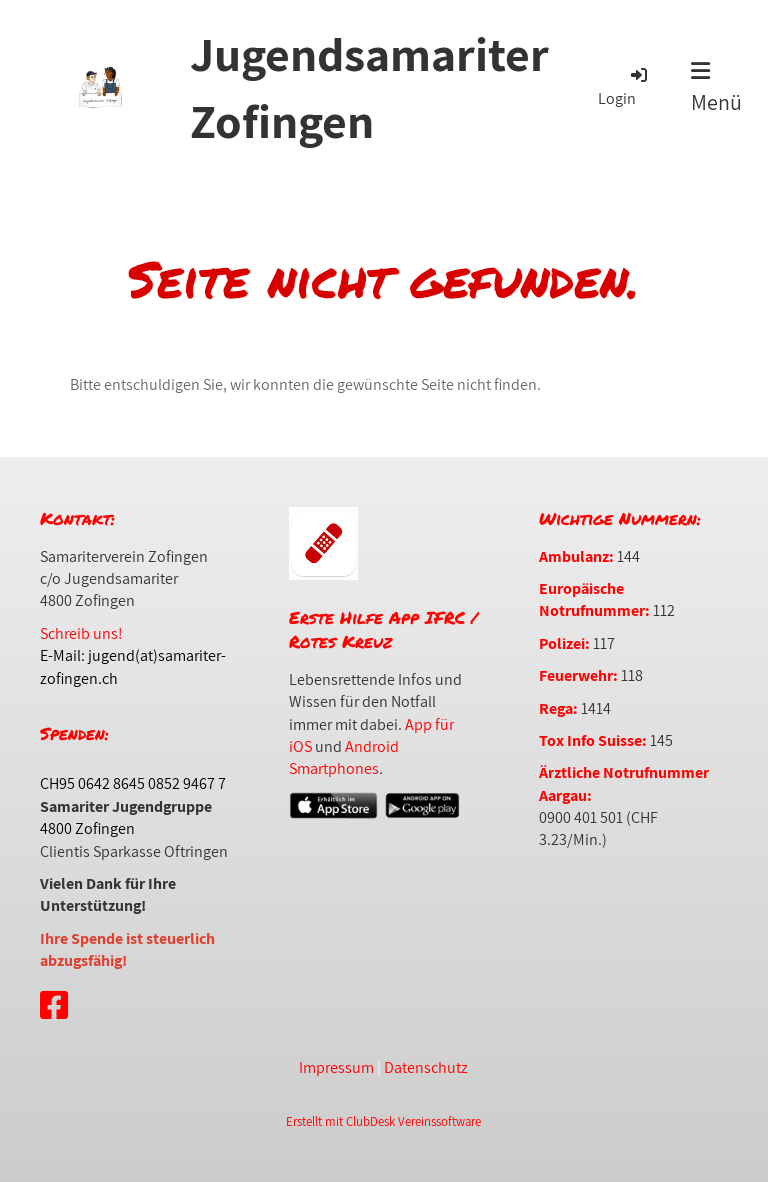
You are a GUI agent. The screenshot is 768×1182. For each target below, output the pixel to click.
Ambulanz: (576, 556)
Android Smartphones (344, 757)
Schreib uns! (81, 633)
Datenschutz (426, 1067)
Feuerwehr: (578, 675)
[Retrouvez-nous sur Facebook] (54, 1005)
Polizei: (564, 643)
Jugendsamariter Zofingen (369, 87)
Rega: (558, 708)
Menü (716, 88)
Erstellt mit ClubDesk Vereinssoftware (383, 1121)
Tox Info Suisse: (593, 740)
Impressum (336, 1067)
